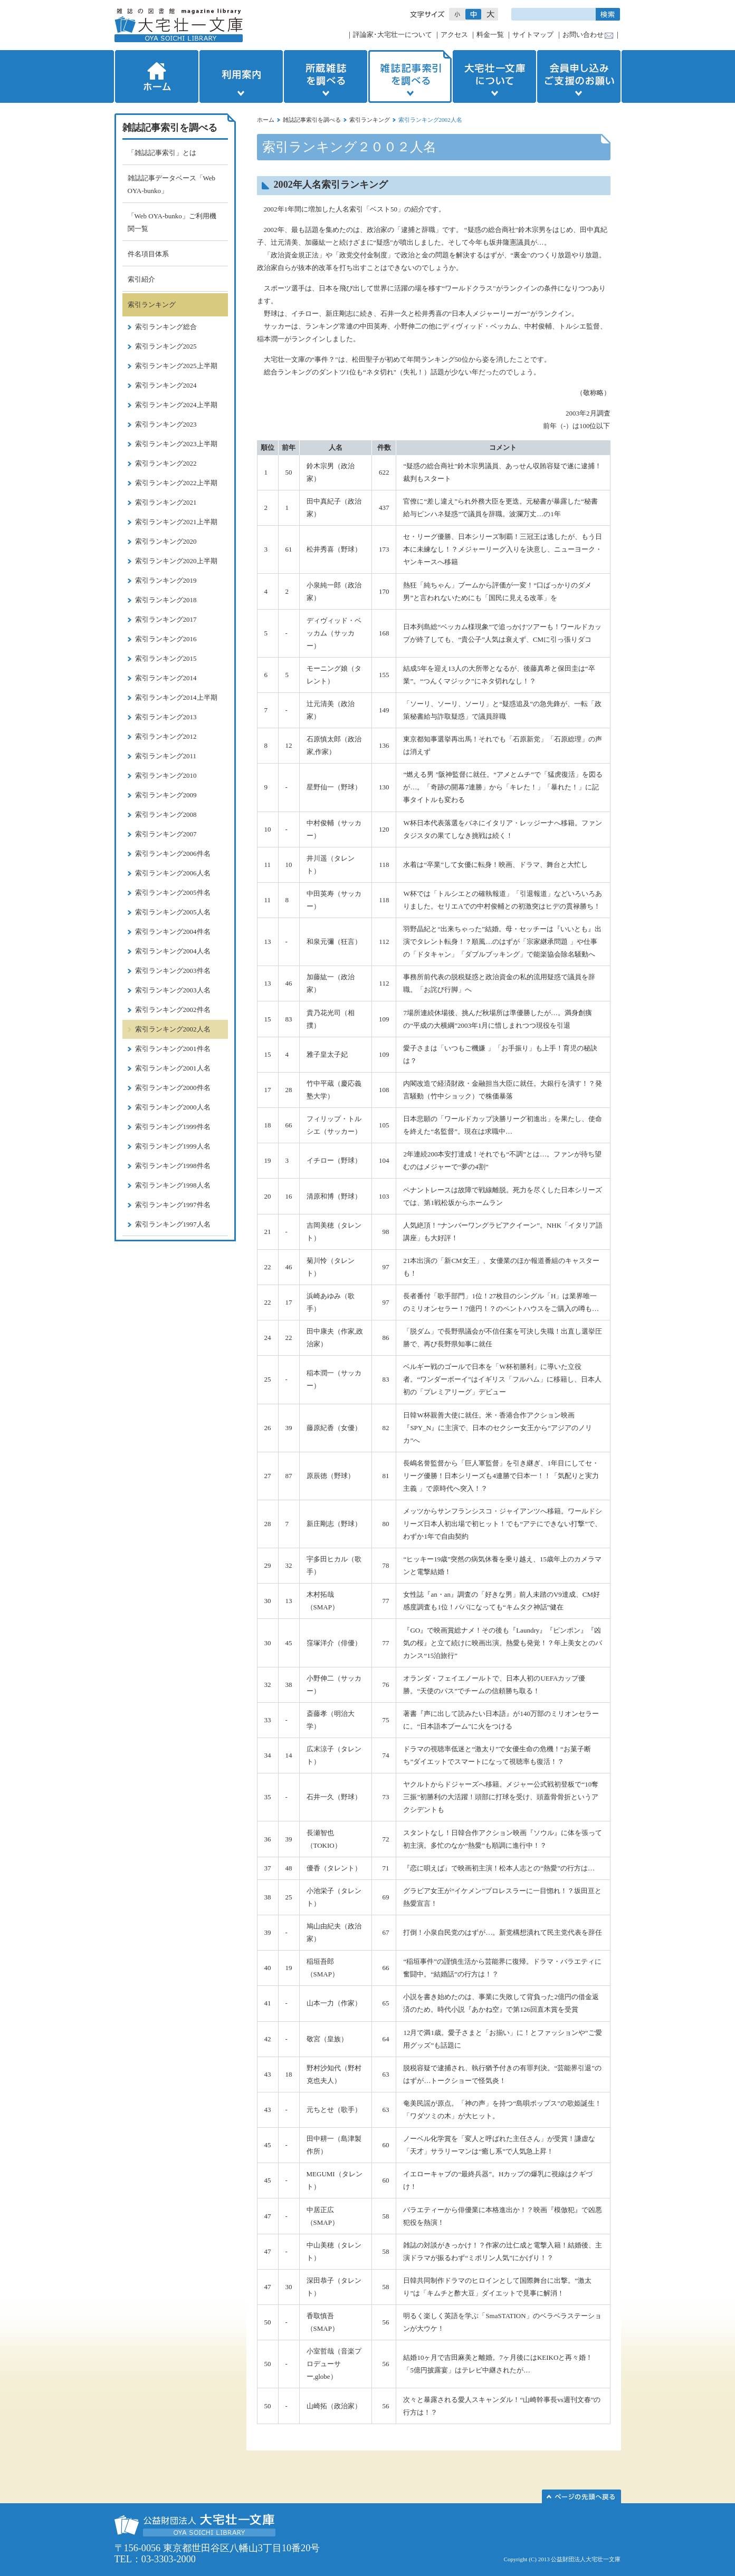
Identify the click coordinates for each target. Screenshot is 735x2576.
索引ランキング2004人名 (173, 951)
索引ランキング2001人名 (173, 1068)
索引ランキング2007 (166, 834)
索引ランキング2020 (166, 541)
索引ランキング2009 (166, 795)
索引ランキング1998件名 (173, 1166)
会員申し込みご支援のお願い (580, 76)
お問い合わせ (583, 34)
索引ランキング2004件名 (173, 931)
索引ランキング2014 (166, 678)
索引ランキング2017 (166, 619)
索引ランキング (369, 120)
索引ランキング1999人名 (173, 1146)
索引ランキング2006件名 (173, 853)
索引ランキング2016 (166, 639)
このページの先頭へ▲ (581, 2496)
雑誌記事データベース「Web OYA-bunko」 (172, 184)
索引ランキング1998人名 (173, 1185)
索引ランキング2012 (166, 736)
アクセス (454, 34)
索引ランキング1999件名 (173, 1127)
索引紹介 (141, 279)
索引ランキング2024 (166, 385)
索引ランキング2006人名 (173, 873)
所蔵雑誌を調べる (325, 76)
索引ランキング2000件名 (173, 1088)
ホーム (155, 76)
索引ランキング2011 (166, 756)
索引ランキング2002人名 (173, 1029)
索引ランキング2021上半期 (176, 522)
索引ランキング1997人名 (173, 1224)
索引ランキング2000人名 (173, 1107)
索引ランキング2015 (166, 658)
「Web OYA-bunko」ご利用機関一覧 (172, 222)
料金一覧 (490, 34)
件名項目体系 (148, 254)
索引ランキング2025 (166, 346)
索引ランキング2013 (166, 717)
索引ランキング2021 (166, 502)
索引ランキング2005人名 (173, 912)
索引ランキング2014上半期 (176, 697)
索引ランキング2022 (166, 463)
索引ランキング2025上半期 (176, 366)
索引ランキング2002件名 (173, 1010)
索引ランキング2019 (166, 580)
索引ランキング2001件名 (173, 1049)
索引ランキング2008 (166, 814)
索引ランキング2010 (166, 775)
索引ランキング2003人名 (173, 990)
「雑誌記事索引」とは (162, 153)
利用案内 (241, 76)
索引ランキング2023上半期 (176, 444)
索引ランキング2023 (166, 424)
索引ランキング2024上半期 (176, 405)
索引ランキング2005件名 (173, 892)
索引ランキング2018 (166, 600)
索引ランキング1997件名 (173, 1205)
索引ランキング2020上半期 (176, 561)
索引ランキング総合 (166, 327)
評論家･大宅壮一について (392, 34)
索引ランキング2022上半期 (176, 483)
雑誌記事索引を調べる (410, 76)
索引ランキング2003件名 (173, 971)
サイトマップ (532, 34)
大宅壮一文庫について (494, 76)
